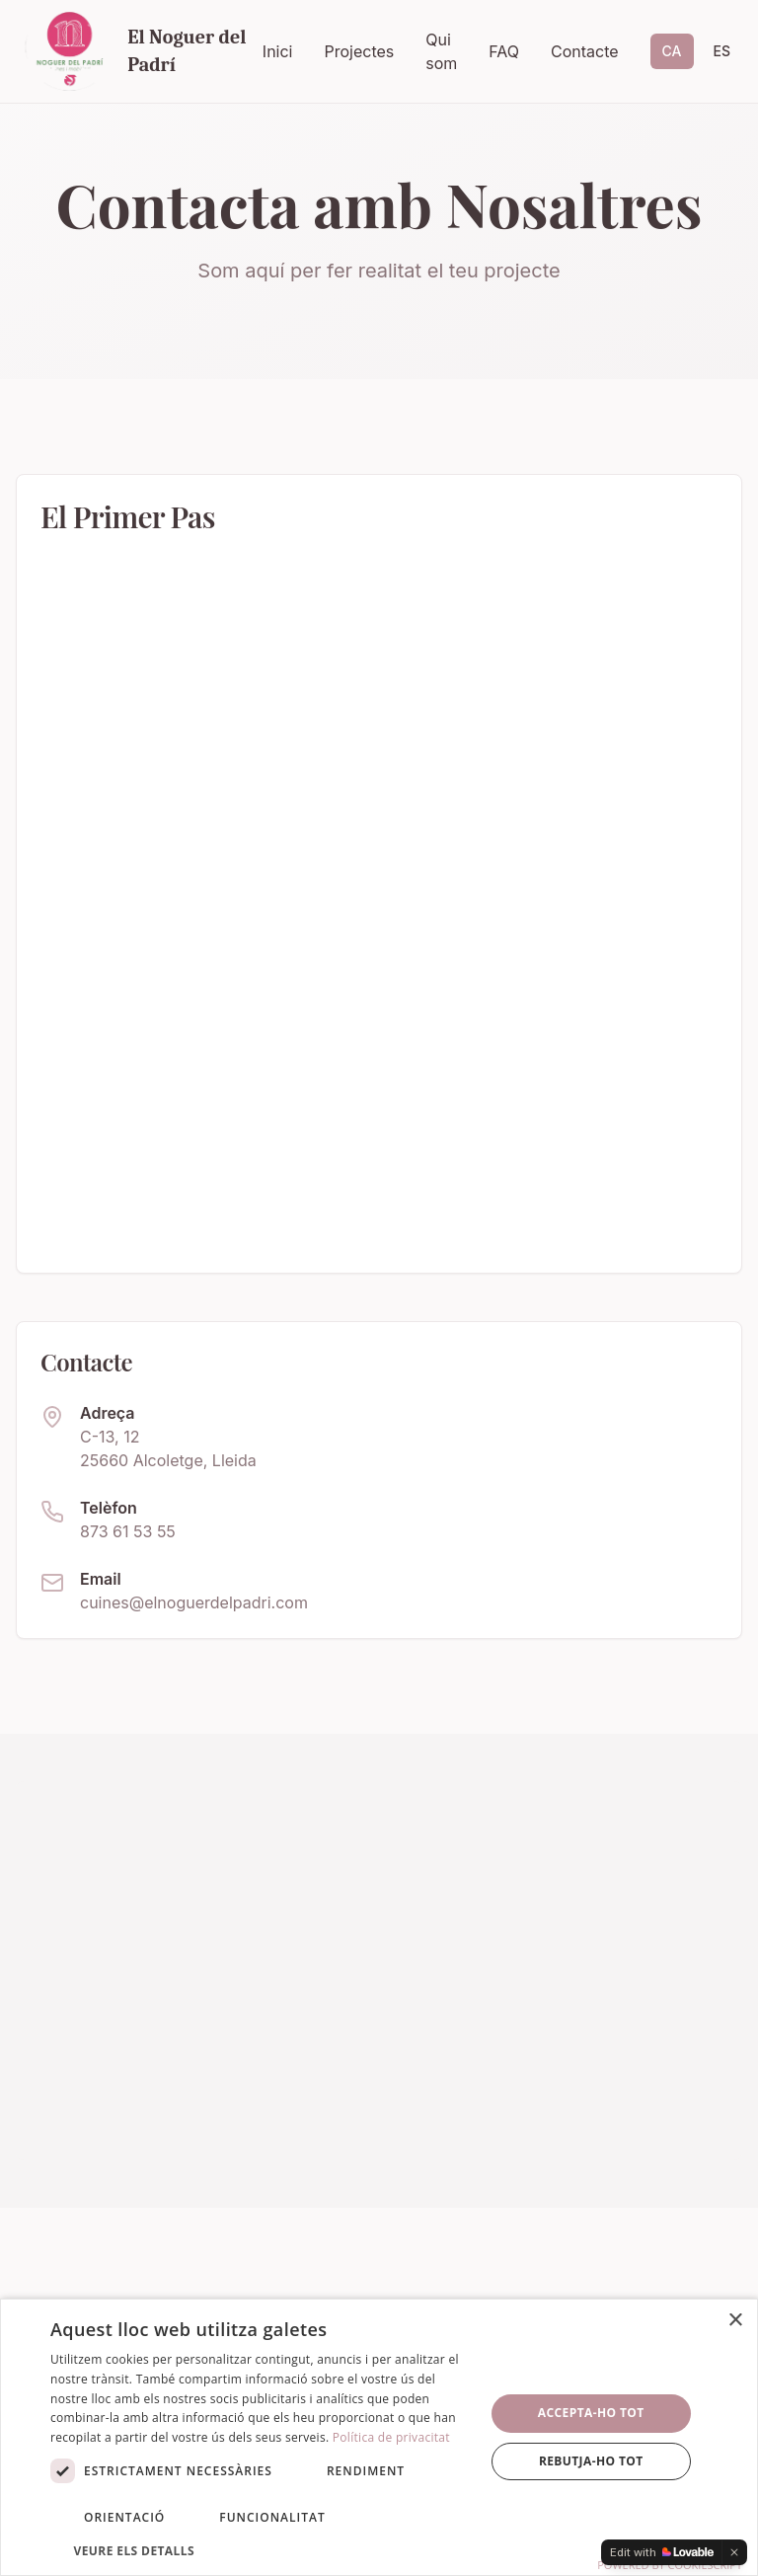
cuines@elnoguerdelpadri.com (194, 1602)
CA (672, 50)
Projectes (359, 51)
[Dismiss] (734, 2552)
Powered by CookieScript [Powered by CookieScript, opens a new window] (669, 2564)
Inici (278, 51)
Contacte (585, 51)
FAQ (504, 51)
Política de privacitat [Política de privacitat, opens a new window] (391, 2437)
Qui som (441, 51)
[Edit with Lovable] (661, 2552)
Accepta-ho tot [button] (591, 2412)
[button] (260, 2550)
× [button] (734, 2320)
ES (722, 50)
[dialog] (379, 2437)
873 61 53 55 (128, 1531)
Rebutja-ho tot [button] (591, 2461)
